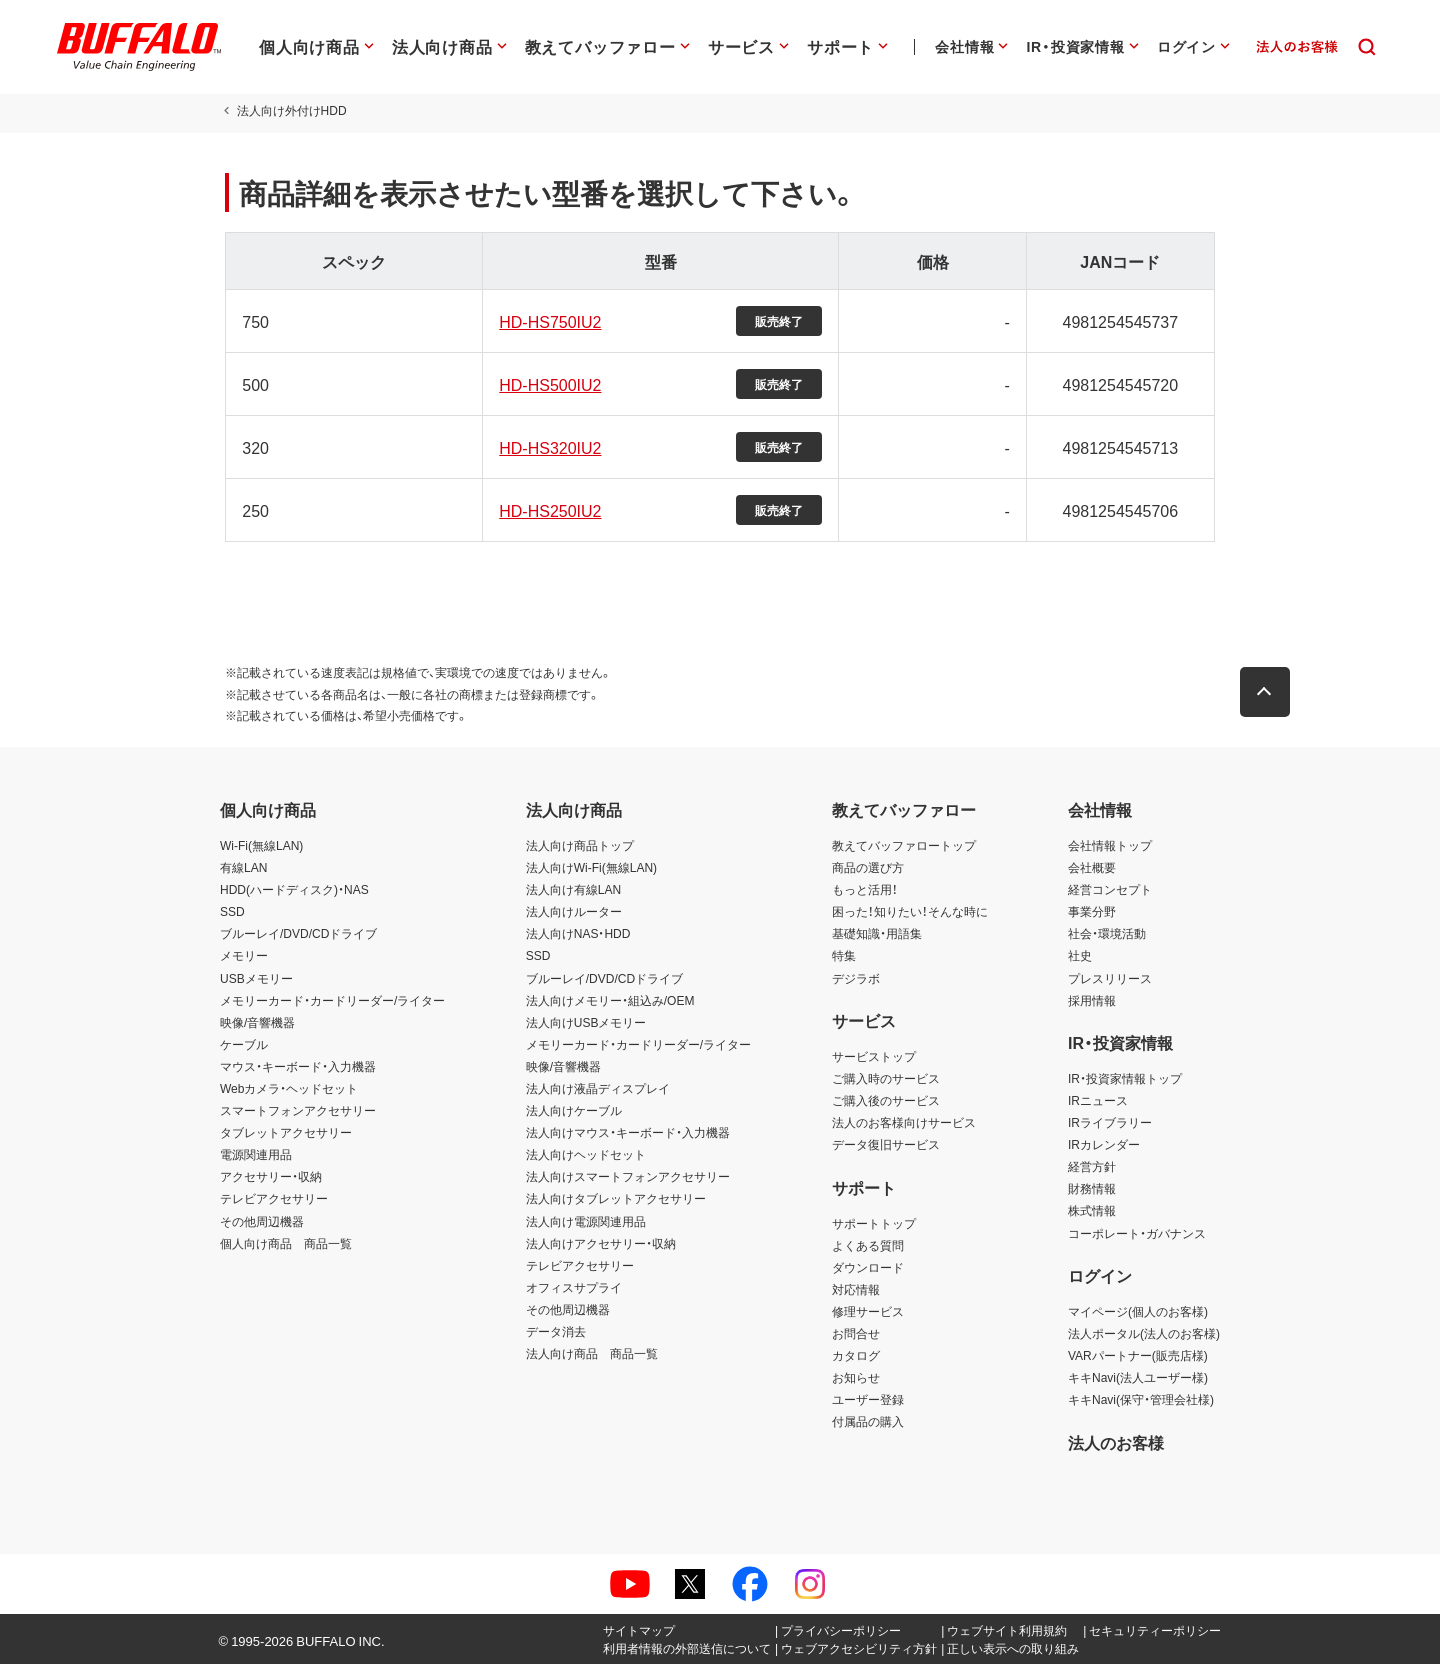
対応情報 (856, 1289)
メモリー (244, 955)
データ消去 (556, 1331)
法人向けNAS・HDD (578, 933)
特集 (844, 955)
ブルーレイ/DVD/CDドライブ (298, 933)
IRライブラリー (1110, 1122)
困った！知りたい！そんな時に (910, 911)
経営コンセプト (1110, 889)
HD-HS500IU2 (548, 384)
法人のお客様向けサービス (904, 1122)
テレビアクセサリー (274, 1198)
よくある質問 (868, 1245)
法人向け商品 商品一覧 (592, 1353)
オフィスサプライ (574, 1287)
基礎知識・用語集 (877, 933)
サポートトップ (874, 1223)
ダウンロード (868, 1267)
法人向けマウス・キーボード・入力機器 (628, 1132)
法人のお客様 (1116, 1442)
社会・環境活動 (1107, 933)
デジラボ (856, 978)
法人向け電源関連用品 (586, 1221)
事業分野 (1092, 911)
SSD (232, 911)
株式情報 (1092, 1210)
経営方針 (1092, 1166)
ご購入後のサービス (886, 1100)
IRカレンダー (1104, 1144)
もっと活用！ (865, 889)
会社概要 (1092, 867)
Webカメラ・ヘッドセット (289, 1088)
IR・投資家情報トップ (1125, 1078)
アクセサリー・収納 (271, 1176)
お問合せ (856, 1333)
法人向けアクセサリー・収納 (601, 1243)
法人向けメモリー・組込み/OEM (610, 1000)
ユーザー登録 (868, 1399)
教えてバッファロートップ (904, 845)
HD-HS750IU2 (548, 321)
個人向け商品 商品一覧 (286, 1243)
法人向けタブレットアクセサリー (616, 1198)
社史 (1080, 955)
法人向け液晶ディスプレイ (598, 1088)
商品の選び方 (868, 867)
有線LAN (243, 867)
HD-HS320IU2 (548, 447)
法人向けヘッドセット (586, 1154)
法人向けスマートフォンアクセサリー (628, 1176)
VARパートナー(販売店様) (1138, 1355)
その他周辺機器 (262, 1221)
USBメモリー (256, 978)
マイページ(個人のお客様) (1138, 1311)
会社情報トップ (1110, 845)
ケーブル (244, 1044)
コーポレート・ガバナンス (1137, 1233)
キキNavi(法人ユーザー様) (1138, 1377)
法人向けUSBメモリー (586, 1022)
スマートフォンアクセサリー (298, 1110)
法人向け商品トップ (580, 845)
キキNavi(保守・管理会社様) (1141, 1399)
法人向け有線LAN (573, 889)
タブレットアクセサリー (286, 1132)
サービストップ (874, 1056)
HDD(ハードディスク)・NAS (294, 889)
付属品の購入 (868, 1421)
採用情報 (1092, 1000)
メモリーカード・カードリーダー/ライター (332, 1000)
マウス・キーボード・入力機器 (298, 1066)
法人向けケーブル (574, 1110)
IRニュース (1098, 1100)
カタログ (856, 1355)
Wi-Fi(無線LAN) (261, 845)
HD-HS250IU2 (548, 510)
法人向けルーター (574, 911)
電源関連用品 (256, 1154)
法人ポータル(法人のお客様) (1144, 1333)
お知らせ (856, 1377)
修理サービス (868, 1311)
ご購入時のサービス (886, 1078)
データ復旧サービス (886, 1144)
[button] (1270, 692)
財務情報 (1092, 1188)
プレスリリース (1110, 978)
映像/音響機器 (257, 1022)
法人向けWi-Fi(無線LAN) (591, 867)
